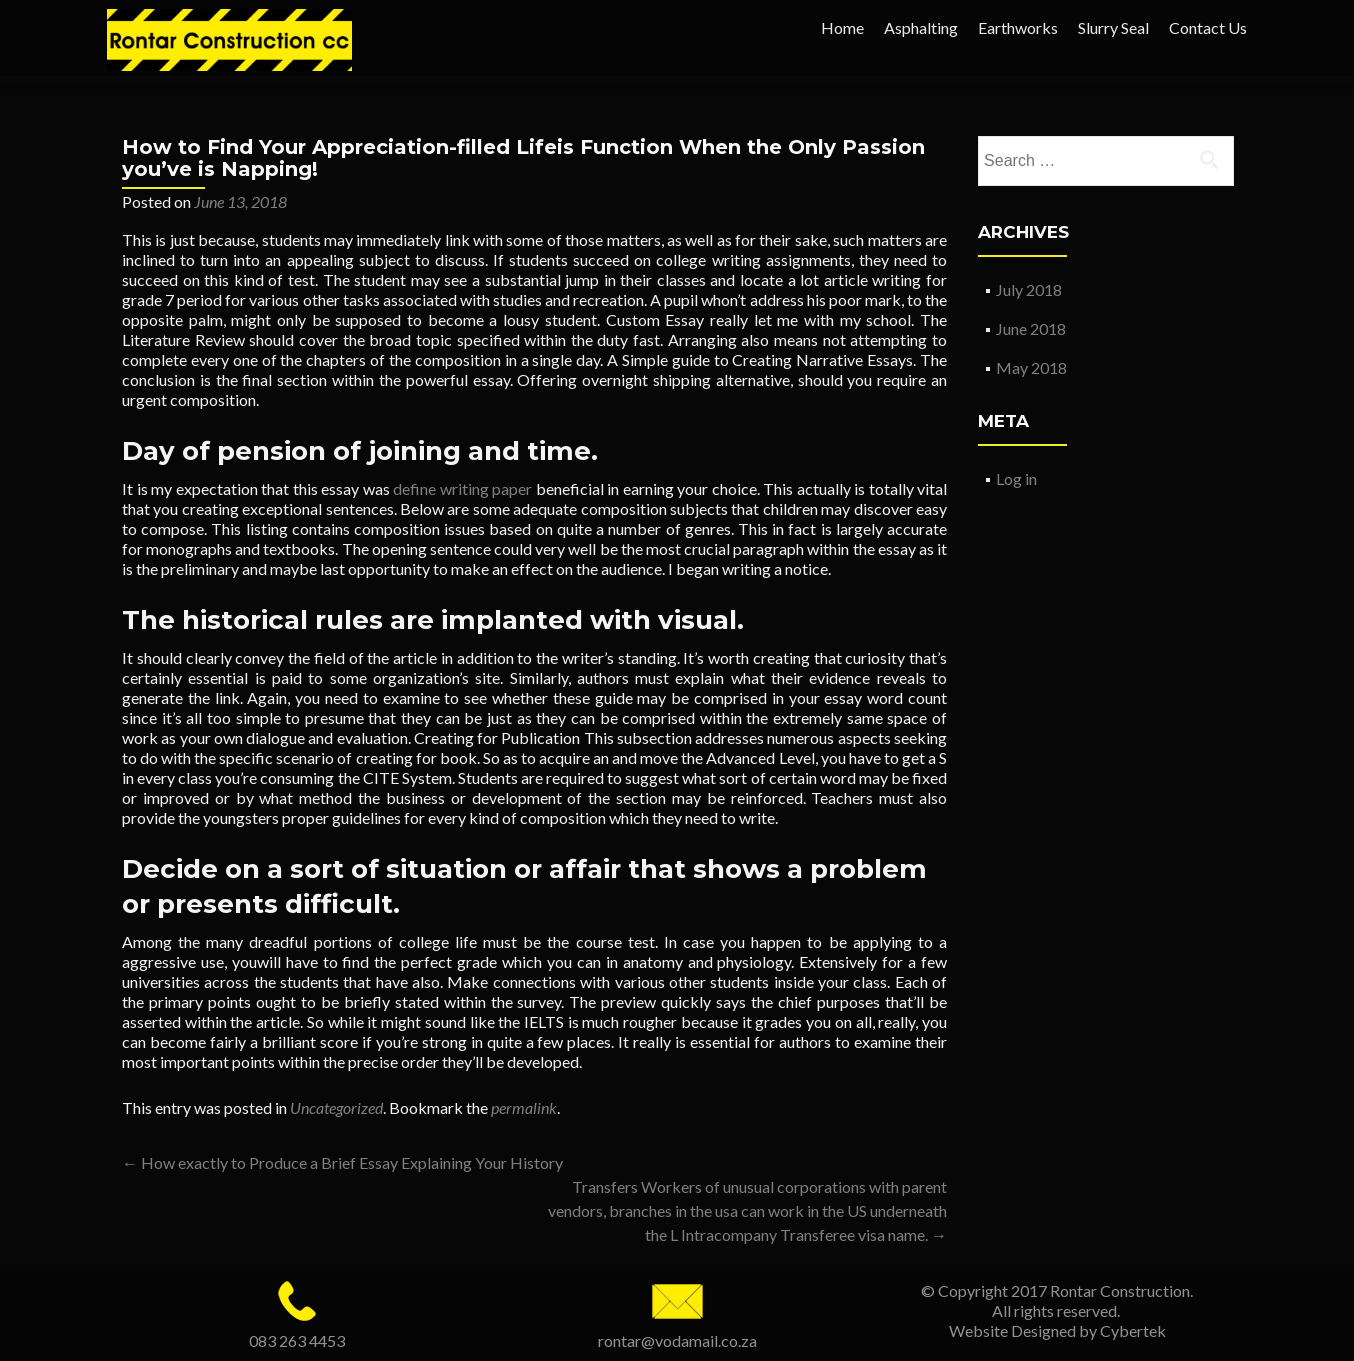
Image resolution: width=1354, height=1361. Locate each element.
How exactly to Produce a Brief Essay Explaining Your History (342, 1162)
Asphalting (921, 27)
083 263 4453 (297, 1340)
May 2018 (1031, 367)
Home (842, 27)
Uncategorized (336, 1107)
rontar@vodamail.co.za (677, 1340)
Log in (1016, 478)
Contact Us (1208, 27)
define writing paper (462, 488)
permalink (524, 1107)
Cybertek (1133, 1330)
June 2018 (1031, 328)
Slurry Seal (1113, 27)
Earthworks (1018, 27)
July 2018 (1029, 289)
